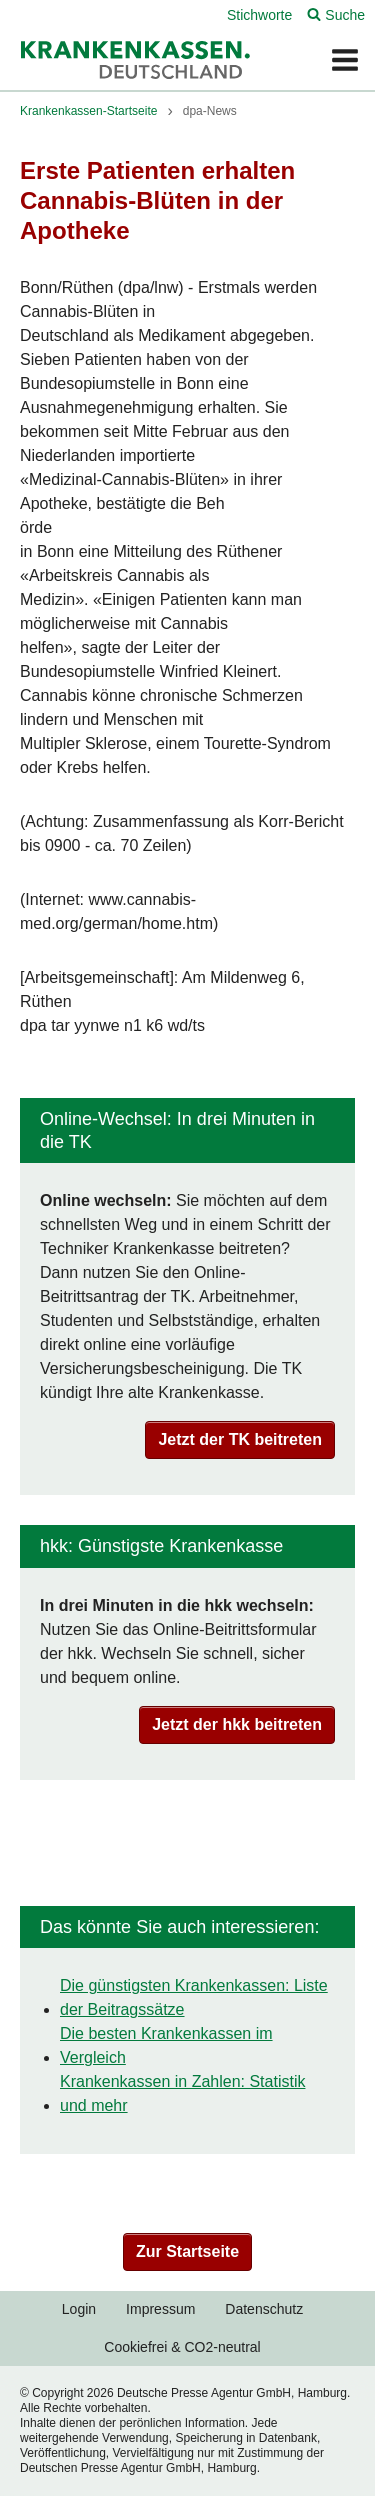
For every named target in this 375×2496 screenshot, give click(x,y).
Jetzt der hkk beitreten (237, 1724)
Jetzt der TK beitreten (240, 1439)
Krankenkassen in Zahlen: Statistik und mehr (182, 2093)
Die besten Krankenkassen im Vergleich (166, 2045)
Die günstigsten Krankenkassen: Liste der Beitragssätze (194, 1997)
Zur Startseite (187, 2251)
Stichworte (259, 15)
